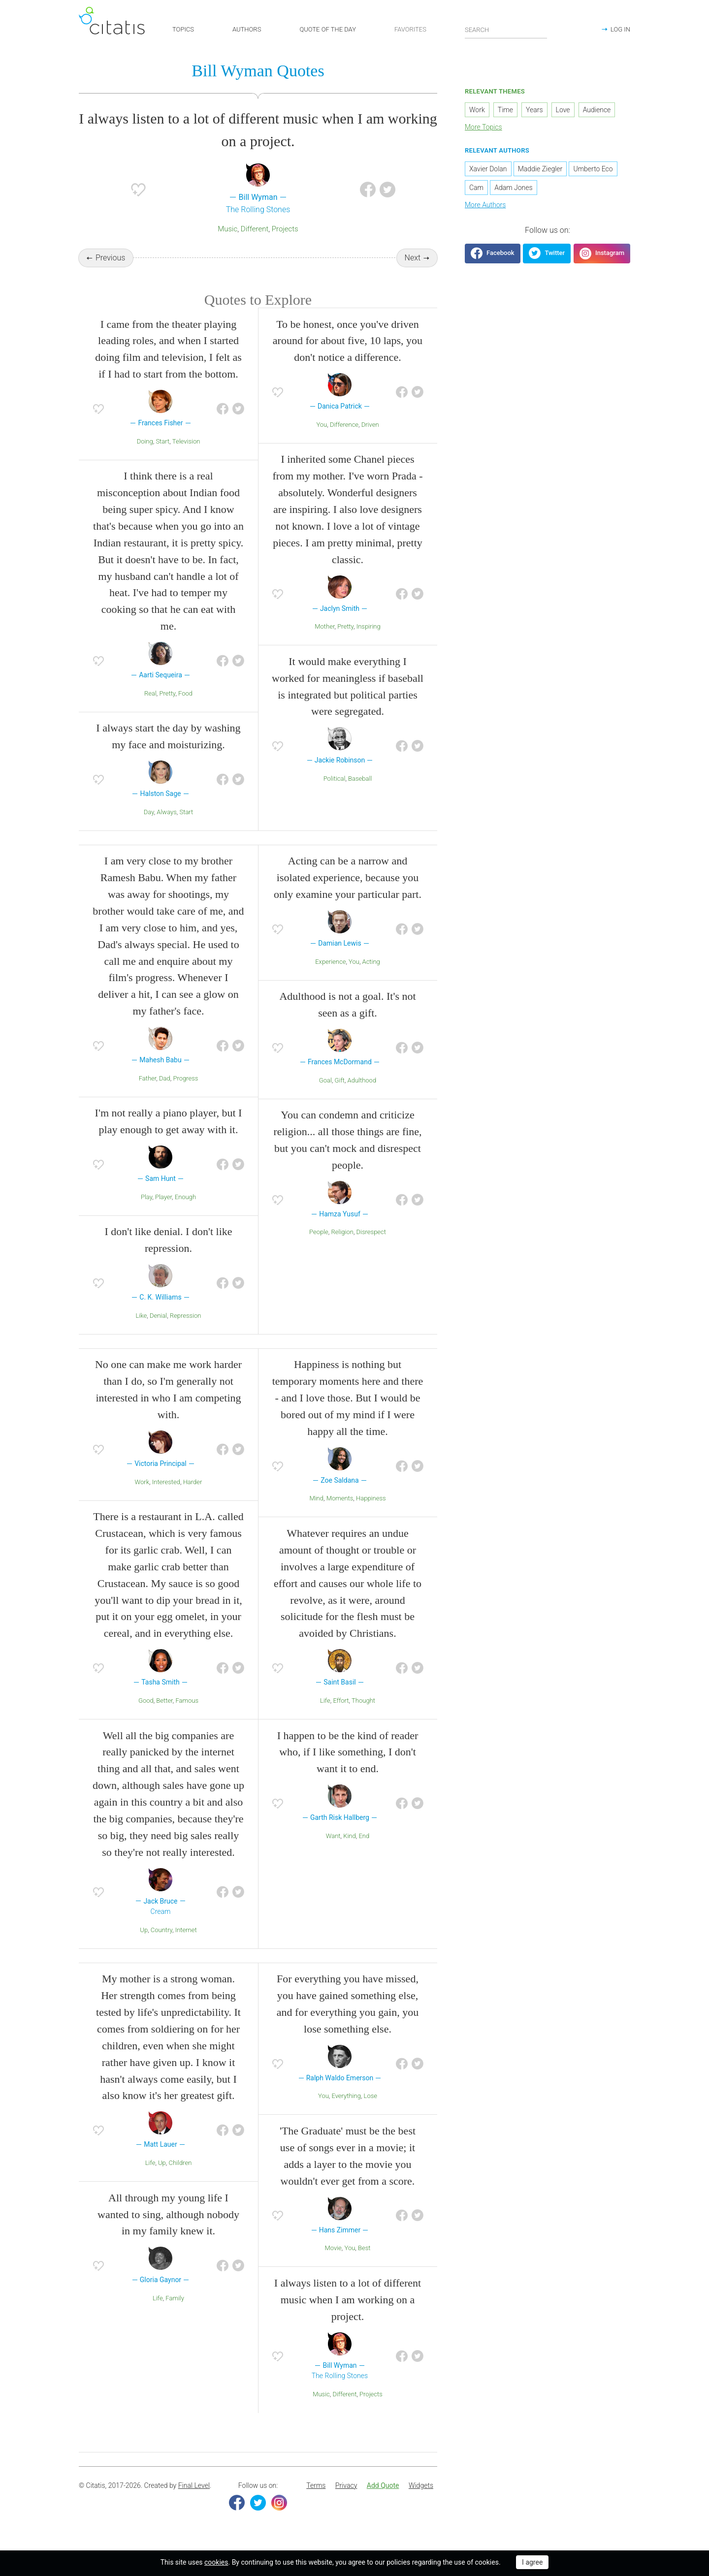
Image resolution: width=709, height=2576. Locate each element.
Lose (370, 2112)
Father (148, 1094)
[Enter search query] (506, 29)
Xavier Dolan (488, 172)
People (318, 1248)
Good (146, 1716)
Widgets (421, 2502)
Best (364, 2264)
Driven (370, 440)
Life (325, 1716)
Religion (342, 1248)
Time (505, 113)
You (321, 440)
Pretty (168, 709)
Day (149, 827)
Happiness (371, 1514)
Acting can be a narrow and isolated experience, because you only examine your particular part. (347, 894)
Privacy (346, 2502)
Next (413, 260)
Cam (476, 190)
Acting (371, 977)
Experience (330, 977)
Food (185, 709)
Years (534, 113)
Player (163, 1212)
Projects (285, 232)
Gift (340, 1096)
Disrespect (371, 1248)
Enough (185, 1212)
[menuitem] (315, 2502)
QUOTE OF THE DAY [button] (327, 29)
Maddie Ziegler (540, 172)
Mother (324, 642)
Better (164, 1716)
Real (150, 709)
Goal (325, 1096)
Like (141, 1331)
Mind (316, 1514)
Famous (186, 1716)
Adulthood (362, 1096)
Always (167, 827)
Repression (185, 1331)
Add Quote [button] (383, 2502)
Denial (158, 1331)
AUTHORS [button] (246, 29)
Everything (345, 2112)
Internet (186, 1945)
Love (563, 113)
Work (142, 1497)
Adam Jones (513, 190)
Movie (333, 2264)
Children (180, 2179)
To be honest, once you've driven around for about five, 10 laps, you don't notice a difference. (347, 357)
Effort (341, 1716)
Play (146, 1212)
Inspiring (368, 642)
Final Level (194, 2502)
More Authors (485, 208)
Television (186, 457)
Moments (340, 1514)
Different (254, 232)
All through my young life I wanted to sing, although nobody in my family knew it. (168, 2230)
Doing (145, 457)
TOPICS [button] (183, 29)
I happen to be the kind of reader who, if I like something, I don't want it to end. (348, 1768)
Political (334, 794)
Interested (166, 1497)
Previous (110, 260)
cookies (216, 2562)
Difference (344, 440)
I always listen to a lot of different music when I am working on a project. (347, 2316)
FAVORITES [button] (410, 29)
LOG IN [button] (620, 29)
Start (162, 457)
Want (333, 1851)
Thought (363, 1716)
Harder (192, 1497)
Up (144, 1945)
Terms (315, 2502)
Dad (164, 1094)
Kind (349, 1851)
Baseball (360, 794)
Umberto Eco (592, 172)
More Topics (483, 130)
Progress (185, 1094)
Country (161, 1945)
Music (227, 232)
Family (174, 2314)
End (363, 1851)
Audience (597, 113)
